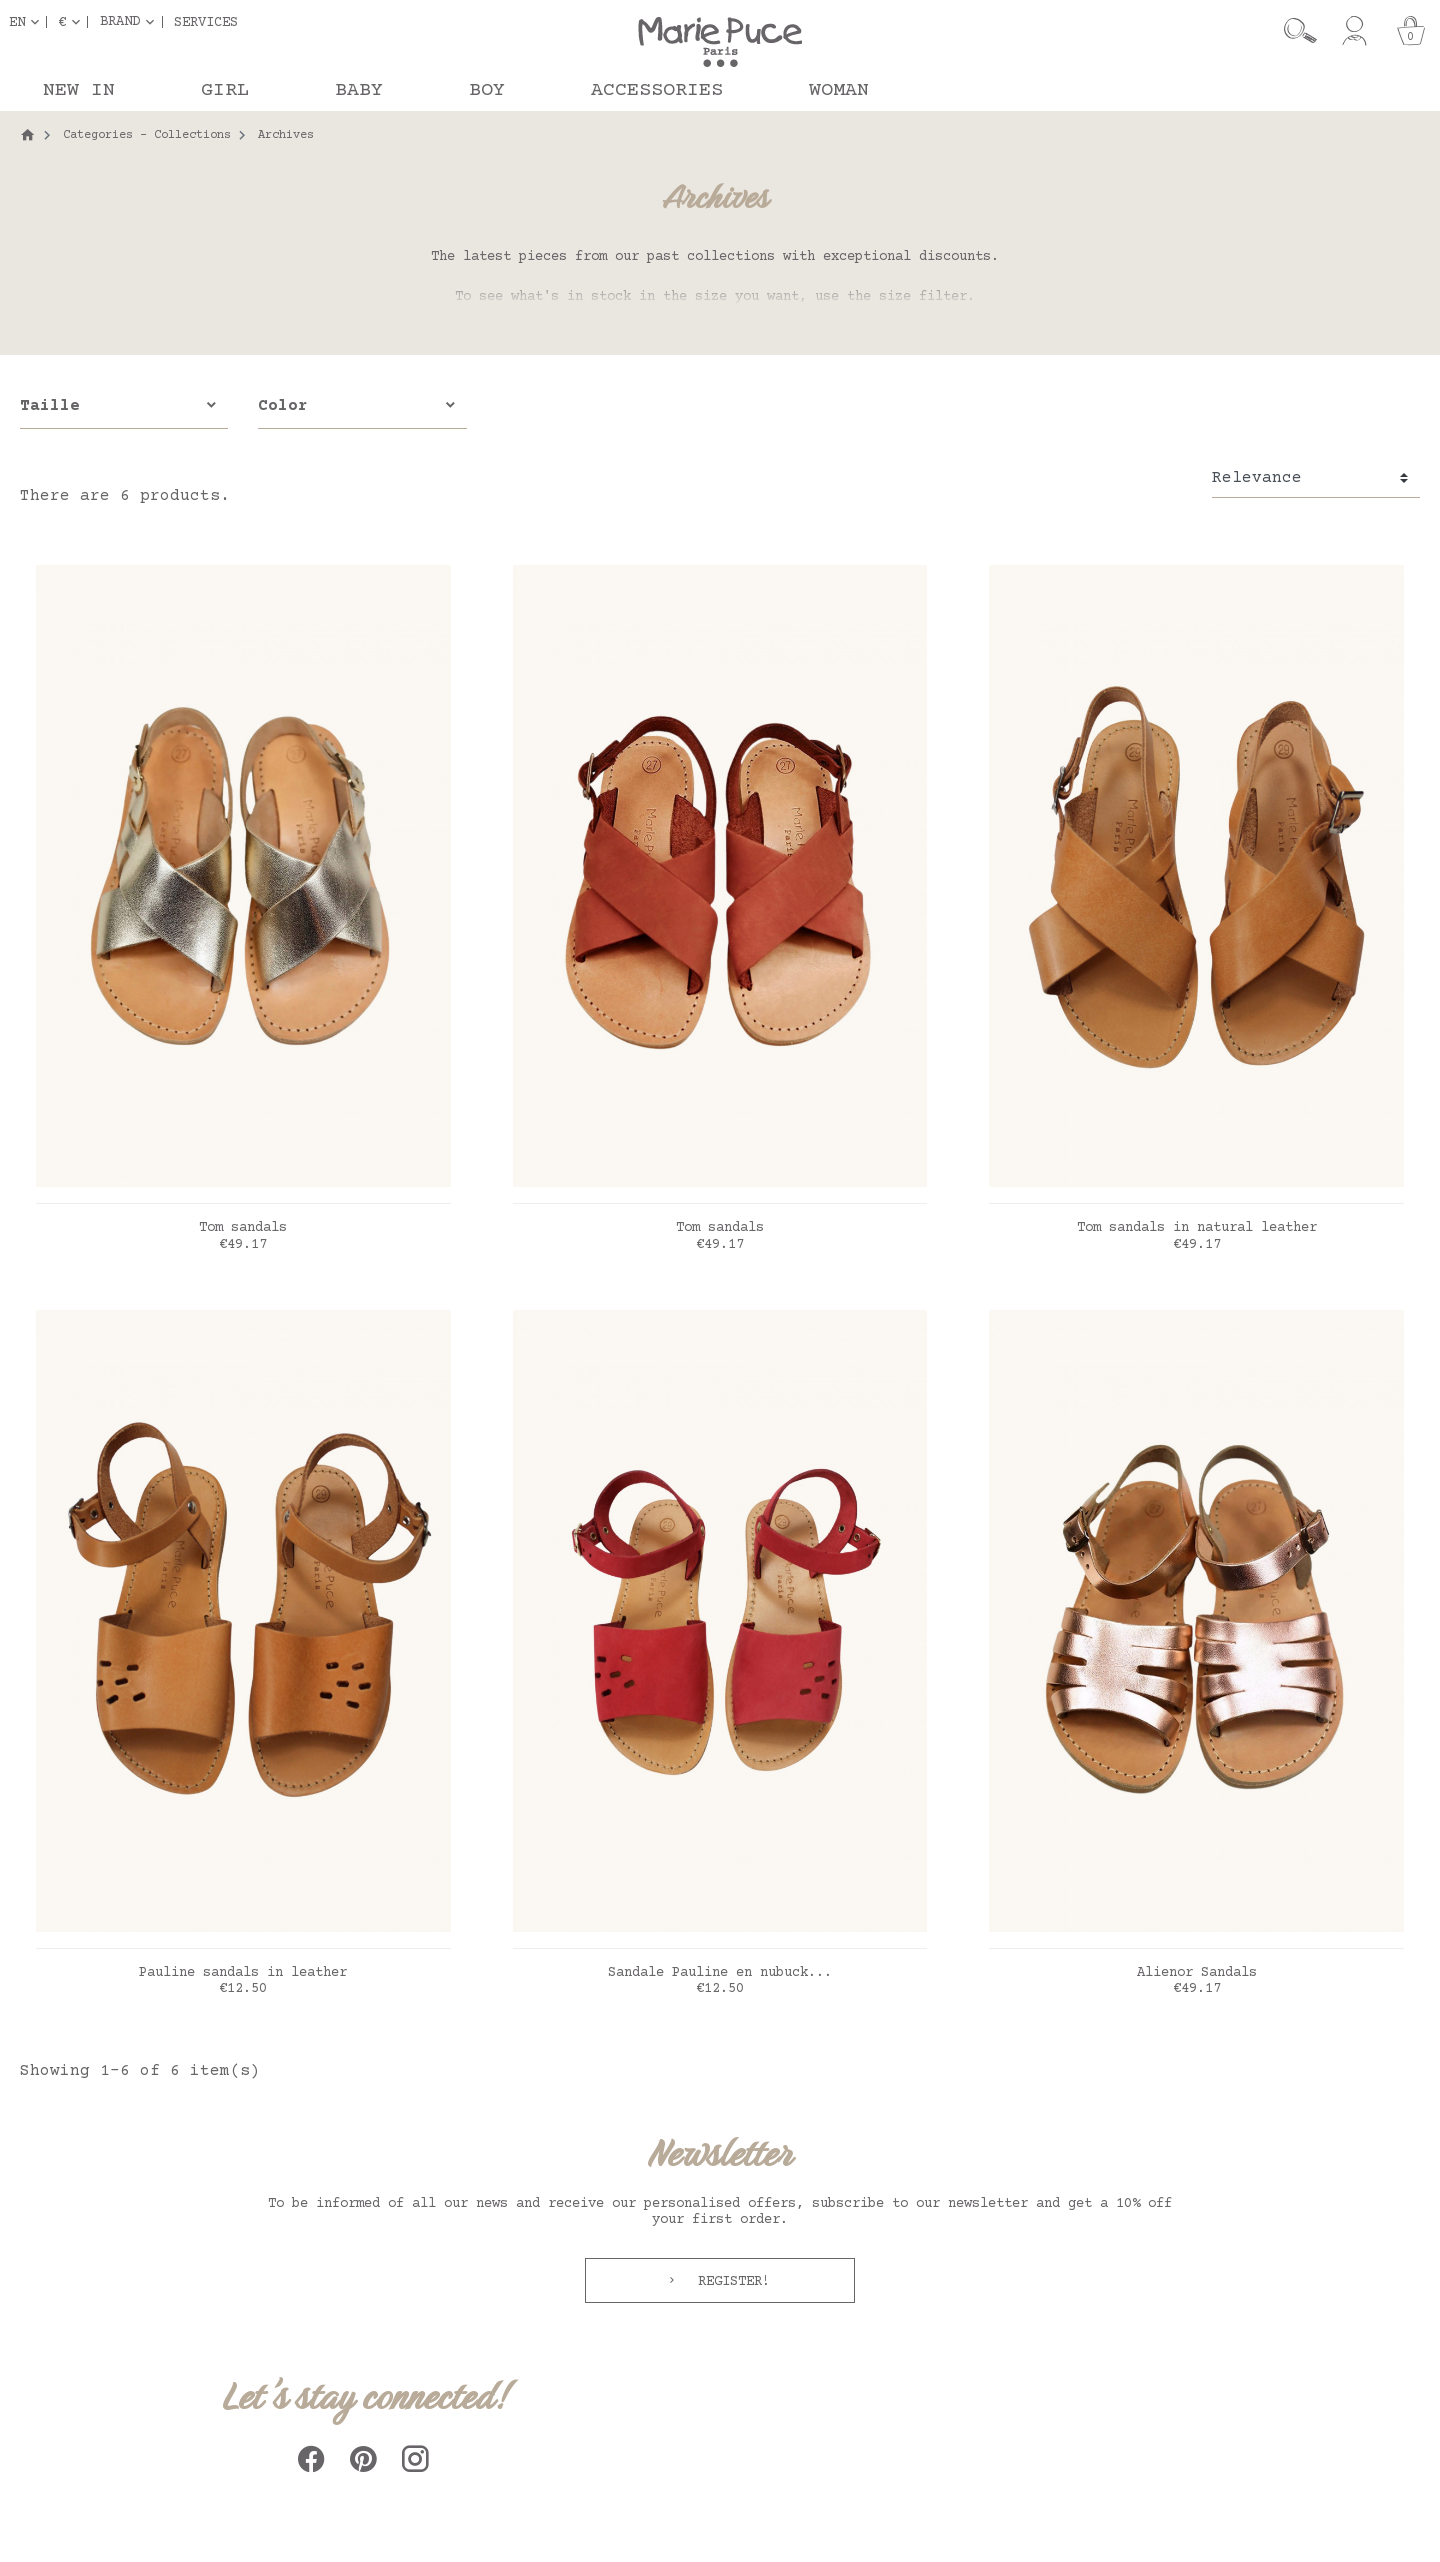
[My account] (1354, 31)
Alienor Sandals (1197, 1973)
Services (206, 22)
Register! (730, 2282)
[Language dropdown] (28, 22)
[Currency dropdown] (73, 22)
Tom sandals (243, 1228)
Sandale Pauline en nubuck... (720, 1973)
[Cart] (1411, 31)
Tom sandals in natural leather (1197, 1228)
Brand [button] (120, 22)
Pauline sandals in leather (243, 1973)
